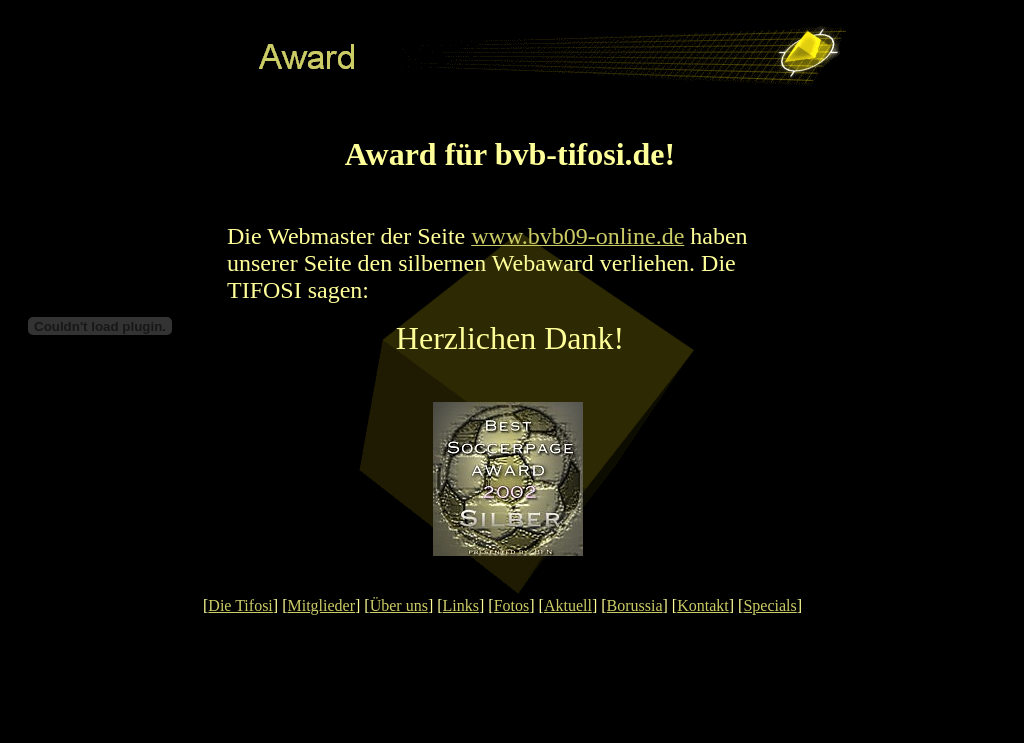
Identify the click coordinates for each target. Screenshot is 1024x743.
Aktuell (568, 605)
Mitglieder (321, 605)
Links (461, 605)
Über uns (399, 605)
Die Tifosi (240, 605)
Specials (769, 605)
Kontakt (703, 605)
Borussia (635, 605)
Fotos (512, 605)
